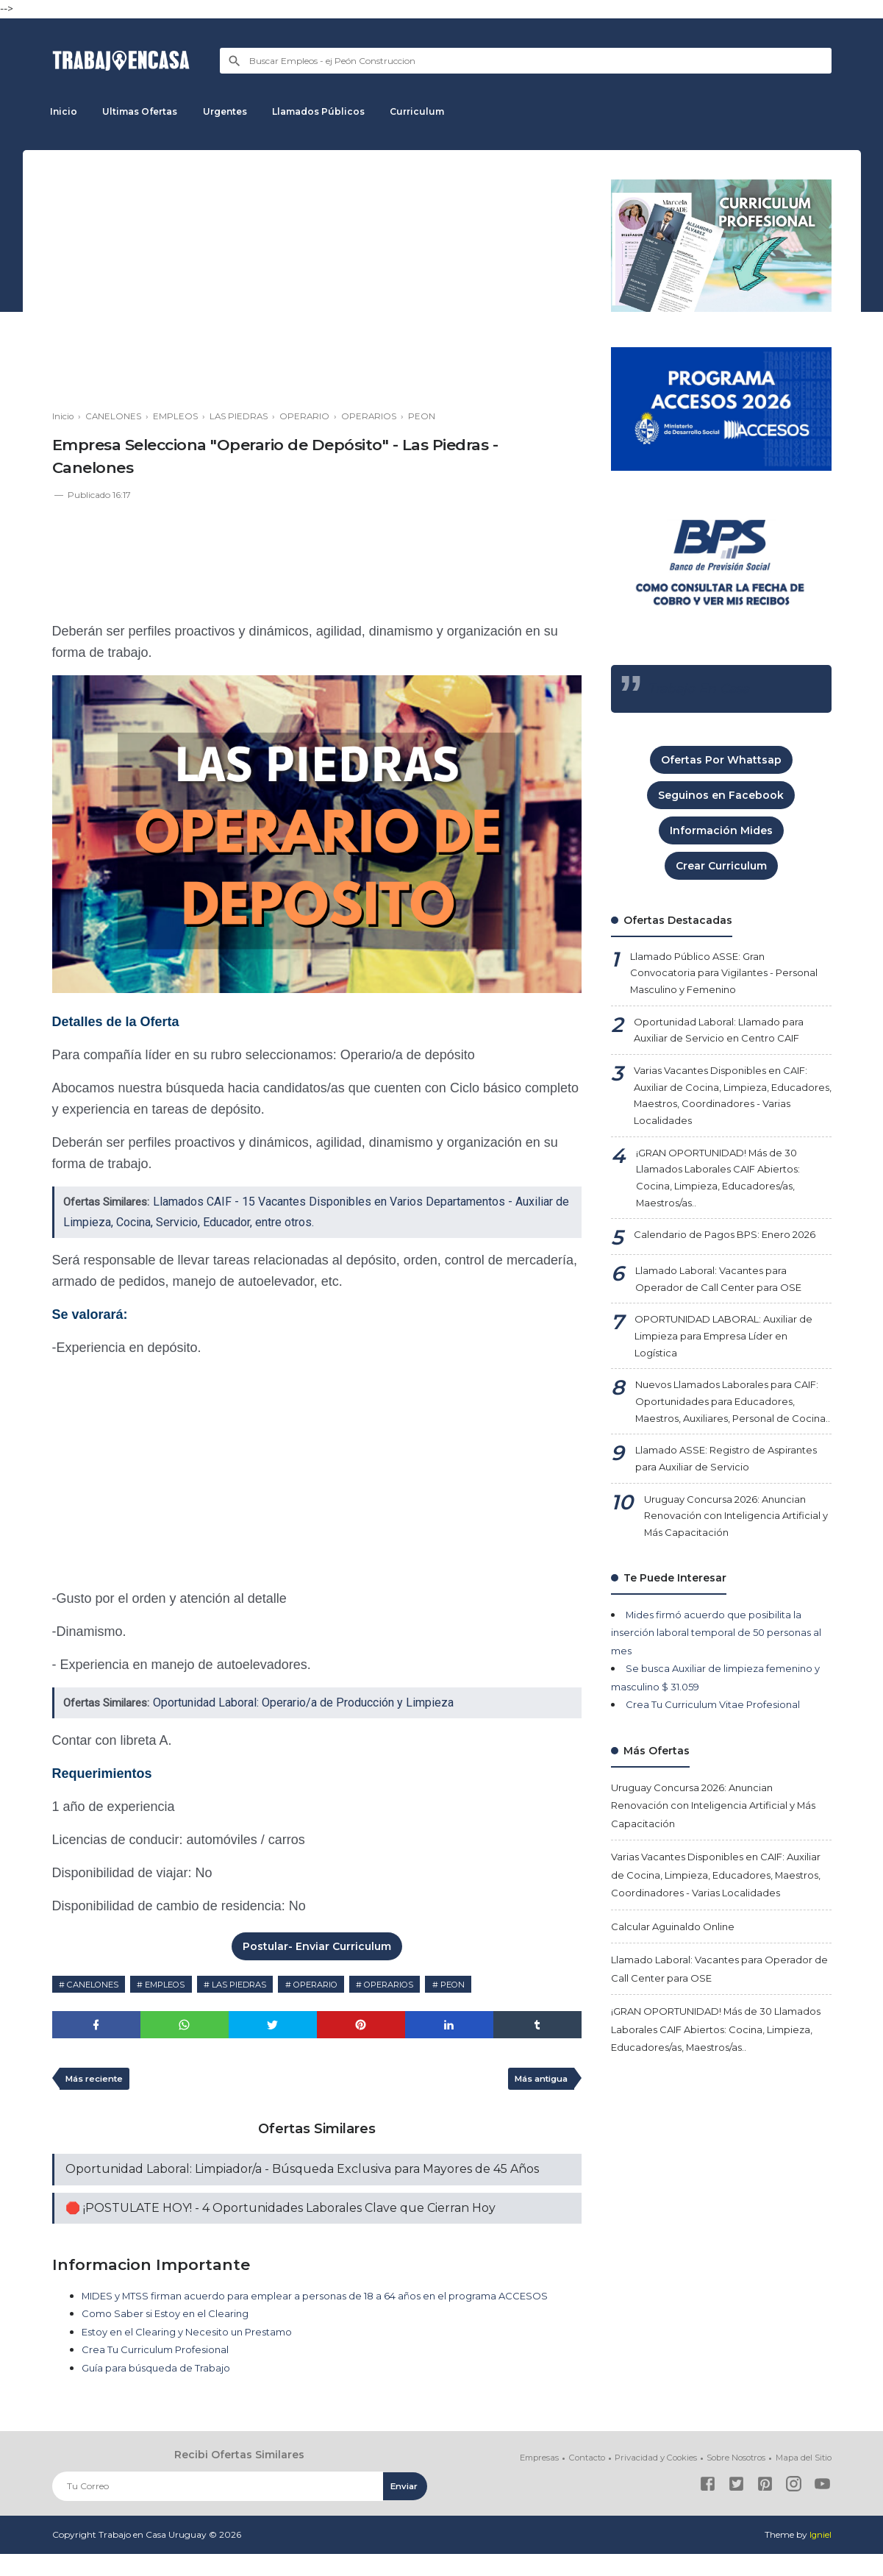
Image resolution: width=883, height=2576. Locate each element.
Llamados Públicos (333, 111)
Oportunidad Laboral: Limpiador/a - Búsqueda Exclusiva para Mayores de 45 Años (302, 2173)
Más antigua (537, 2080)
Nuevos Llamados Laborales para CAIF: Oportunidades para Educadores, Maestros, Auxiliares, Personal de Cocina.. (719, 1436)
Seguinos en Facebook (721, 795)
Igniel (820, 2557)
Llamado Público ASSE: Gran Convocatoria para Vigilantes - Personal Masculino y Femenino (729, 975)
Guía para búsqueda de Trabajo (159, 2390)
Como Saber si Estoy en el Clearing (171, 2337)
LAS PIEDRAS (255, 1984)
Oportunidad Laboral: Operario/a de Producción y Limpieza (310, 1702)
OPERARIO (337, 1984)
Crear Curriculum (721, 865)
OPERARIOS (419, 1984)
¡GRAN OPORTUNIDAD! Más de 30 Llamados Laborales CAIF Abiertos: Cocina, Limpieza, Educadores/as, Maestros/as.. (727, 1192)
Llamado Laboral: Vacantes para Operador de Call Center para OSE (721, 1298)
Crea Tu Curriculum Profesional (161, 2373)
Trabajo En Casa (701, 688)
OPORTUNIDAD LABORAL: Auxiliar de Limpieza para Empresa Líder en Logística (725, 1358)
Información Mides (721, 830)
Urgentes (235, 111)
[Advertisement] (317, 282)
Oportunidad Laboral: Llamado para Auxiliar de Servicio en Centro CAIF (723, 1035)
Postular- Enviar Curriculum (317, 1946)
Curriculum (436, 111)
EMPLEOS (174, 1984)
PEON (488, 1984)
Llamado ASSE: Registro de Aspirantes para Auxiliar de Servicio (722, 1506)
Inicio (65, 111)
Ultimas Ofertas (146, 111)
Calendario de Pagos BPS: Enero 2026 (731, 1252)
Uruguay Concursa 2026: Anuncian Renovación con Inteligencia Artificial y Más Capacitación (732, 1566)
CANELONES (96, 1984)
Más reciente (97, 2080)
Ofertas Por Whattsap (721, 759)
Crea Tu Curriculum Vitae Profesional (719, 1757)
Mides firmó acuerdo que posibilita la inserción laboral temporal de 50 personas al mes (716, 1685)
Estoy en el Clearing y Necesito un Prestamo (197, 2354)
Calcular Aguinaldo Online (676, 1997)
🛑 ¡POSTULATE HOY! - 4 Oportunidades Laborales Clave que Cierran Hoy (280, 2212)
